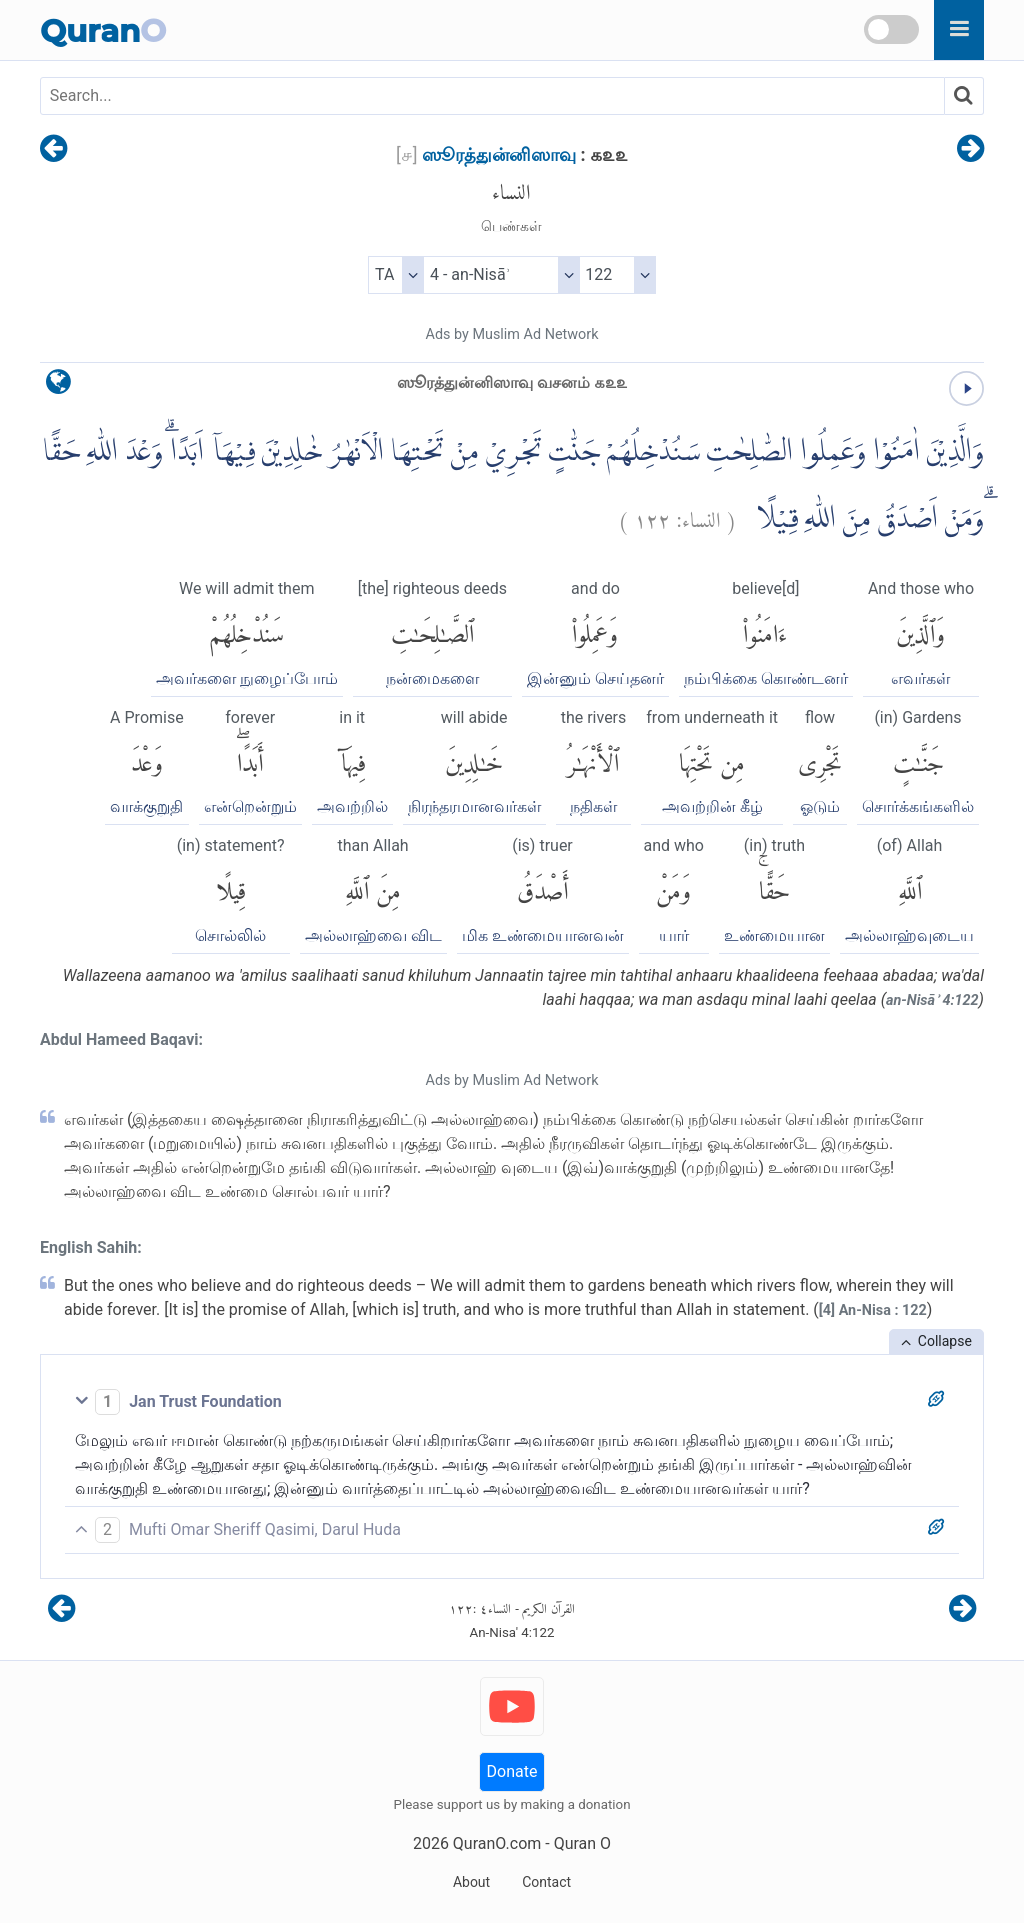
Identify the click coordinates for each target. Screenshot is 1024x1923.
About (471, 1882)
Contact (546, 1882)
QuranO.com (497, 1843)
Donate (512, 1771)
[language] (58, 386)
